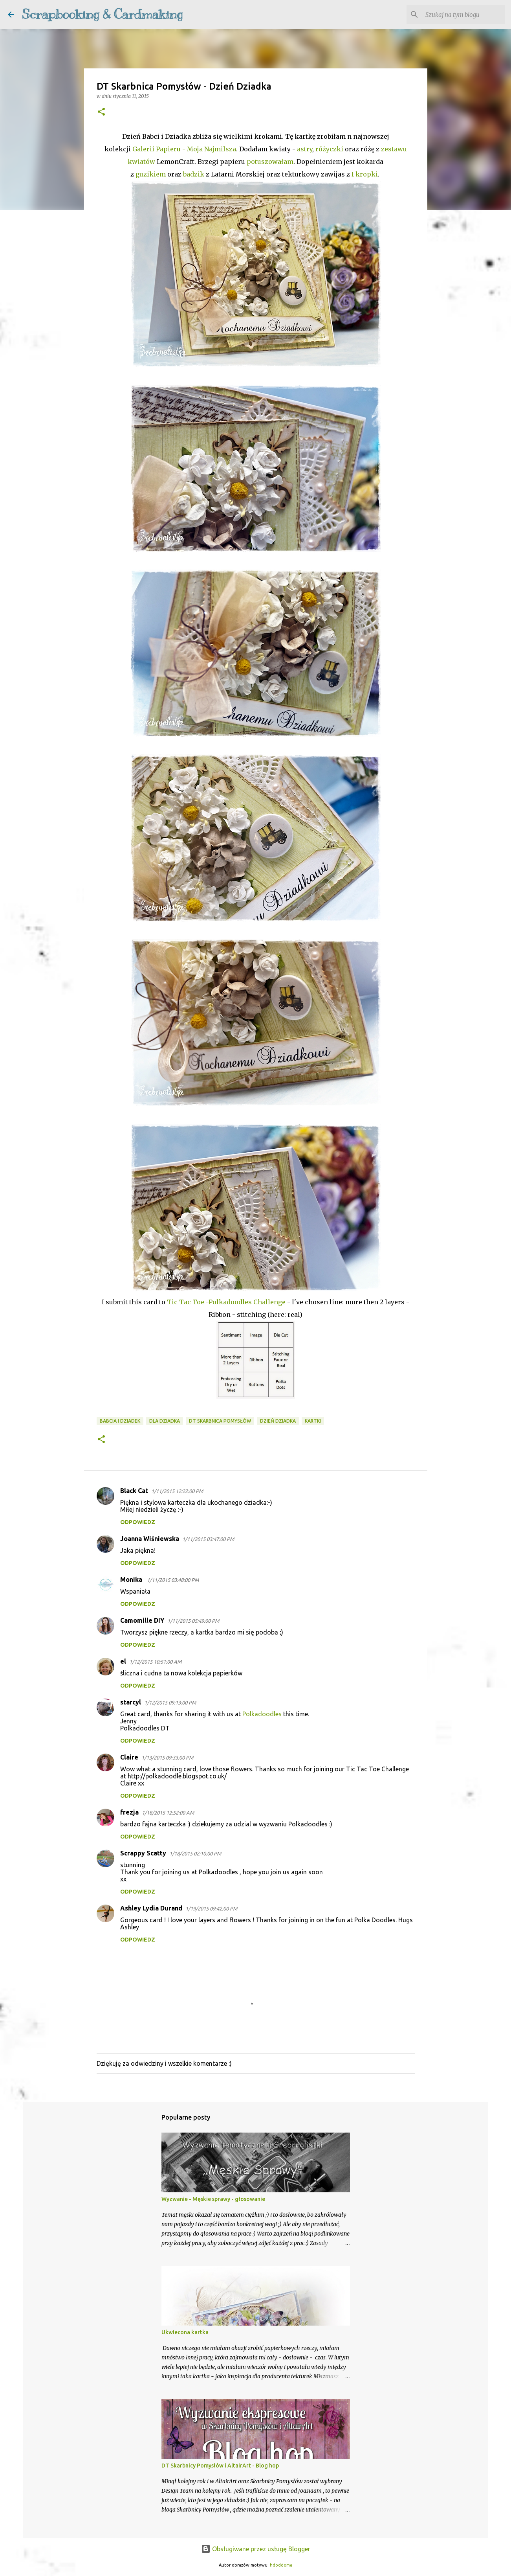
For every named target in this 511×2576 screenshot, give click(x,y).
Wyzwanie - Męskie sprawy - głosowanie (213, 2199)
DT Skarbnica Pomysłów (220, 1420)
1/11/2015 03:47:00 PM (208, 1539)
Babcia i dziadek (120, 1420)
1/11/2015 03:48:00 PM (173, 1580)
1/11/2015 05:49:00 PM (193, 1621)
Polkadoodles (262, 1713)
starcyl (130, 1702)
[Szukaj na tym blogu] (463, 14)
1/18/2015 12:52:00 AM (168, 1812)
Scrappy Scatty (143, 1853)
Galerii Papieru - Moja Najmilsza (183, 149)
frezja (129, 1812)
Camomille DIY (142, 1620)
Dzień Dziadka (278, 1420)
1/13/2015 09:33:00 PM (167, 1757)
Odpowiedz (137, 1522)
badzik (194, 174)
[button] (101, 112)
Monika (132, 1579)
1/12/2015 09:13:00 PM (170, 1702)
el (123, 1661)
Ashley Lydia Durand (151, 1908)
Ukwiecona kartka (185, 2332)
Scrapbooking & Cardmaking (102, 14)
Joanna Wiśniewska (149, 1538)
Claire (129, 1757)
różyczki (329, 149)
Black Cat (134, 1490)
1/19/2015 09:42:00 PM (211, 1908)
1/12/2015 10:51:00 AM (155, 1661)
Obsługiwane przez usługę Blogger (255, 2548)
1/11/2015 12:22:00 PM (177, 1491)
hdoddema (281, 2565)
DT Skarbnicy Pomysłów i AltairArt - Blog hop (220, 2465)
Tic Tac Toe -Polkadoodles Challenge (226, 1302)
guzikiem (151, 174)
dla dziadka (164, 1420)
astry (304, 149)
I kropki (365, 174)
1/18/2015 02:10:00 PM (195, 1853)
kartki (313, 1420)
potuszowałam (270, 161)
